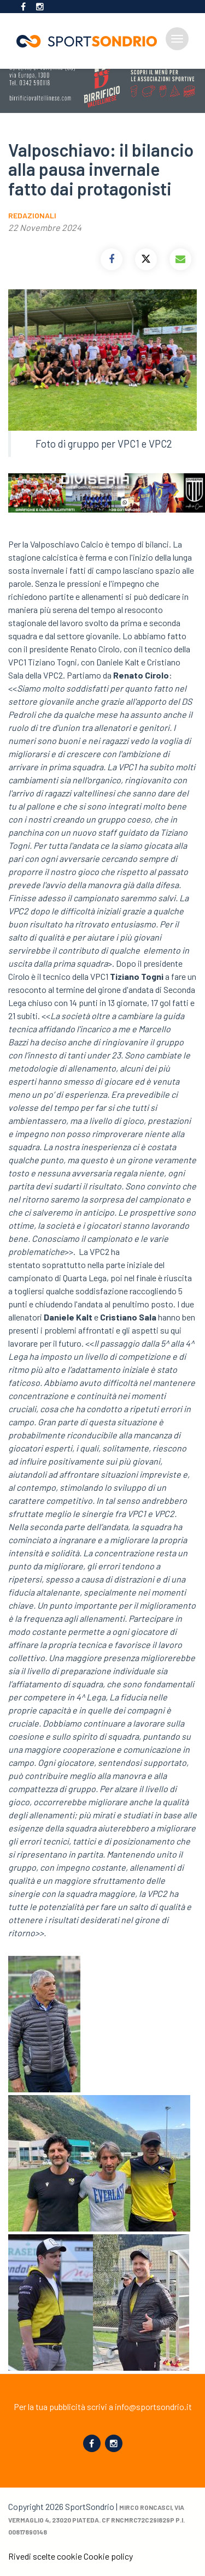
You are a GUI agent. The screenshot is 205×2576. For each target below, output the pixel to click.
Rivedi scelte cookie (45, 2556)
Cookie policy (108, 2556)
